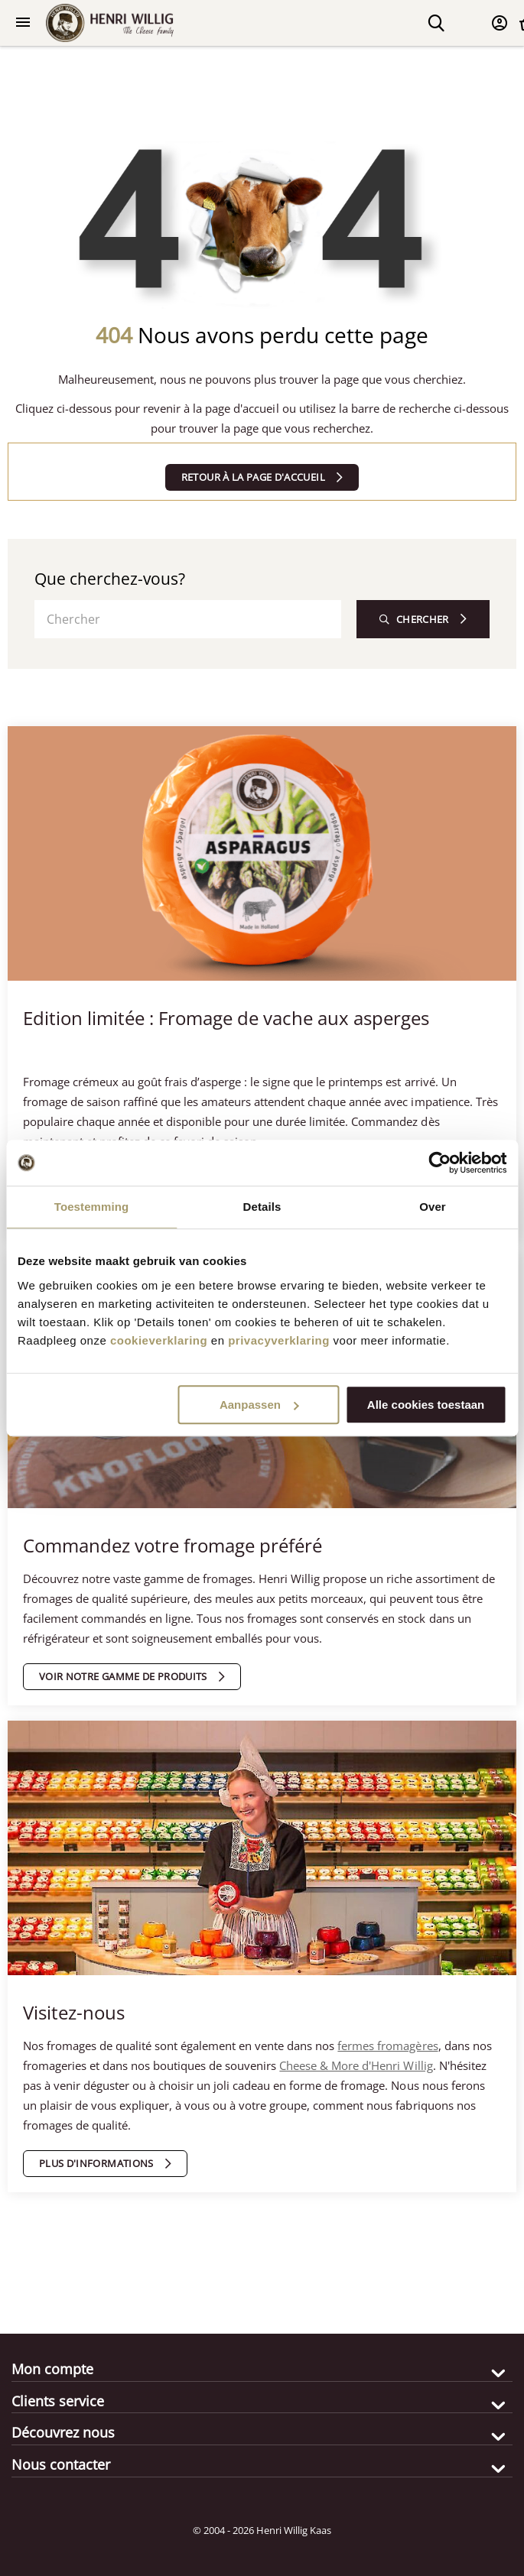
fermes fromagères (387, 2045)
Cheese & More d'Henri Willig (355, 2065)
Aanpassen (259, 1404)
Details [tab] (262, 1206)
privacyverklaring (279, 1340)
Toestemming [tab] (91, 1206)
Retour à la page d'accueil (253, 477)
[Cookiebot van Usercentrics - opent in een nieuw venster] (439, 1162)
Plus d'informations (96, 2163)
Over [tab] (432, 1206)
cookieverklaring (158, 1340)
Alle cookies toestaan (425, 1404)
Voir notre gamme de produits (123, 1676)
